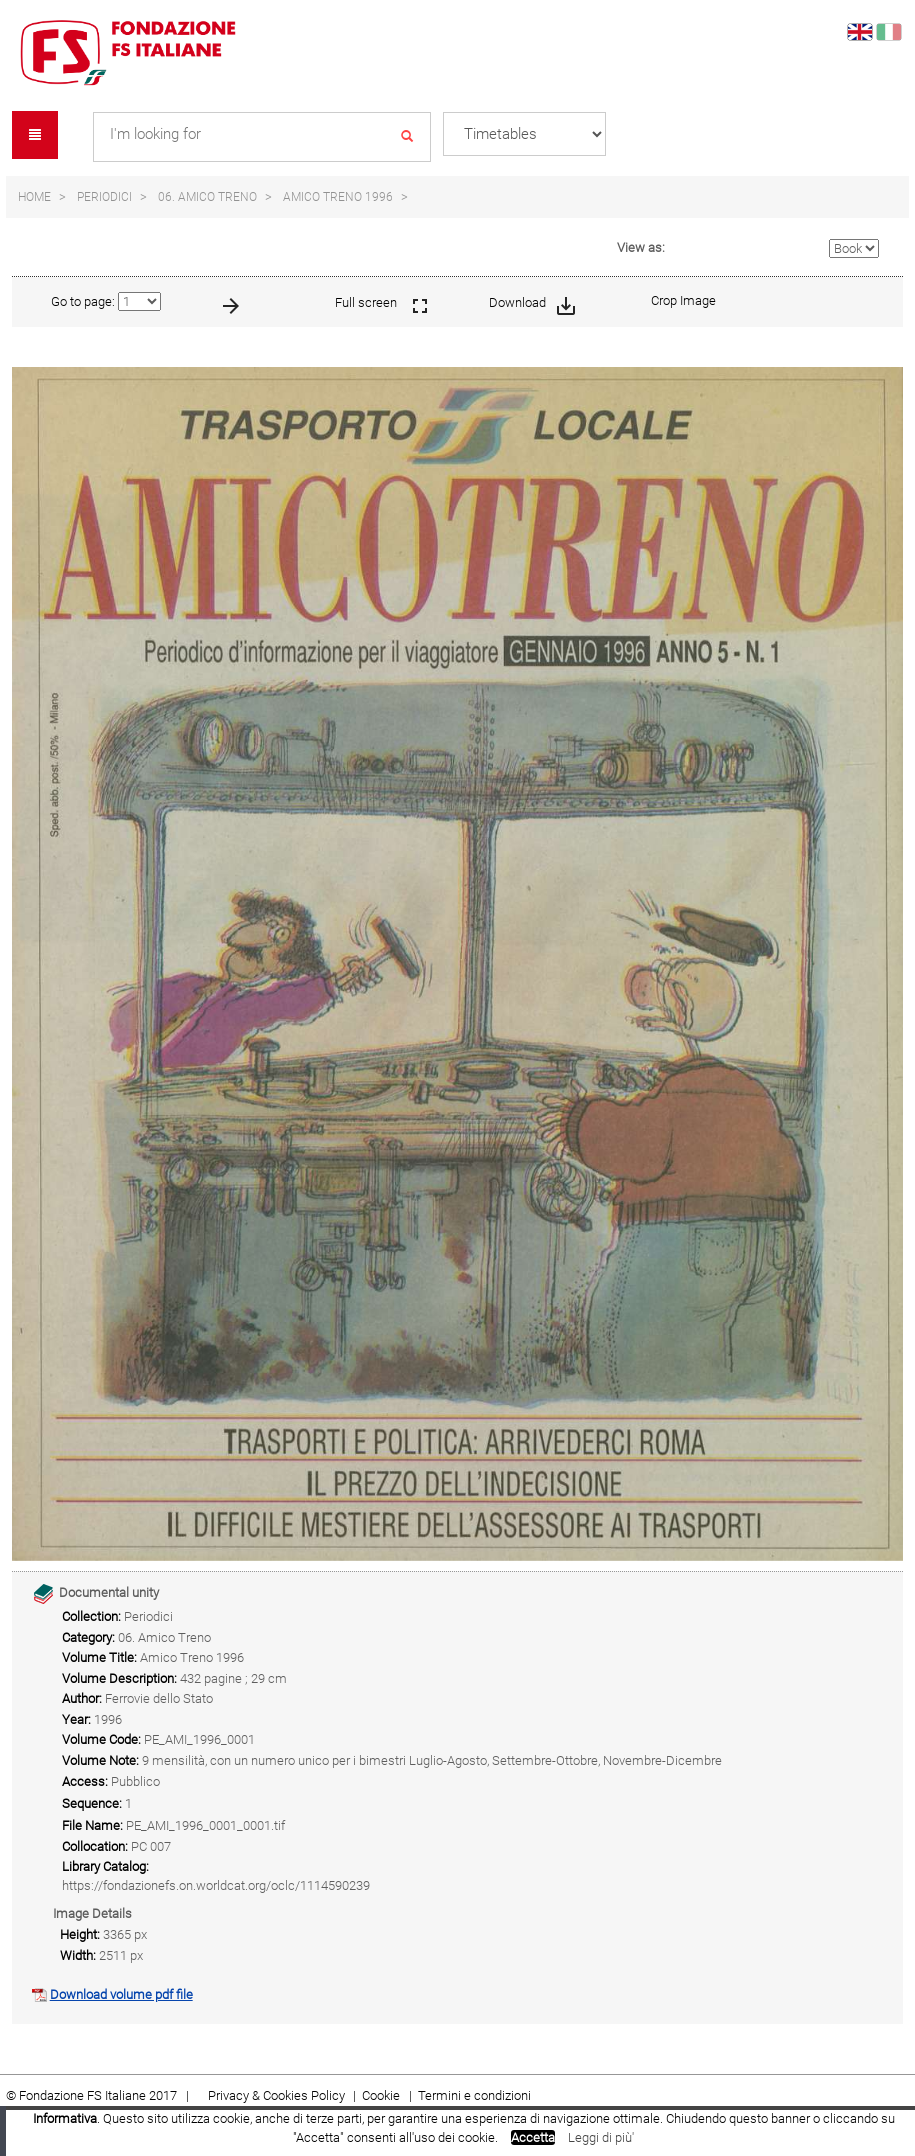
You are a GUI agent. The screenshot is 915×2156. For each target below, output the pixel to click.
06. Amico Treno (207, 197)
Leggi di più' (601, 2137)
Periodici (104, 197)
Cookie (382, 2095)
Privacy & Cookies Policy (276, 2095)
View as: (641, 247)
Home (34, 197)
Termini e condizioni (474, 2095)
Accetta (533, 2137)
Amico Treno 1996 (338, 197)
